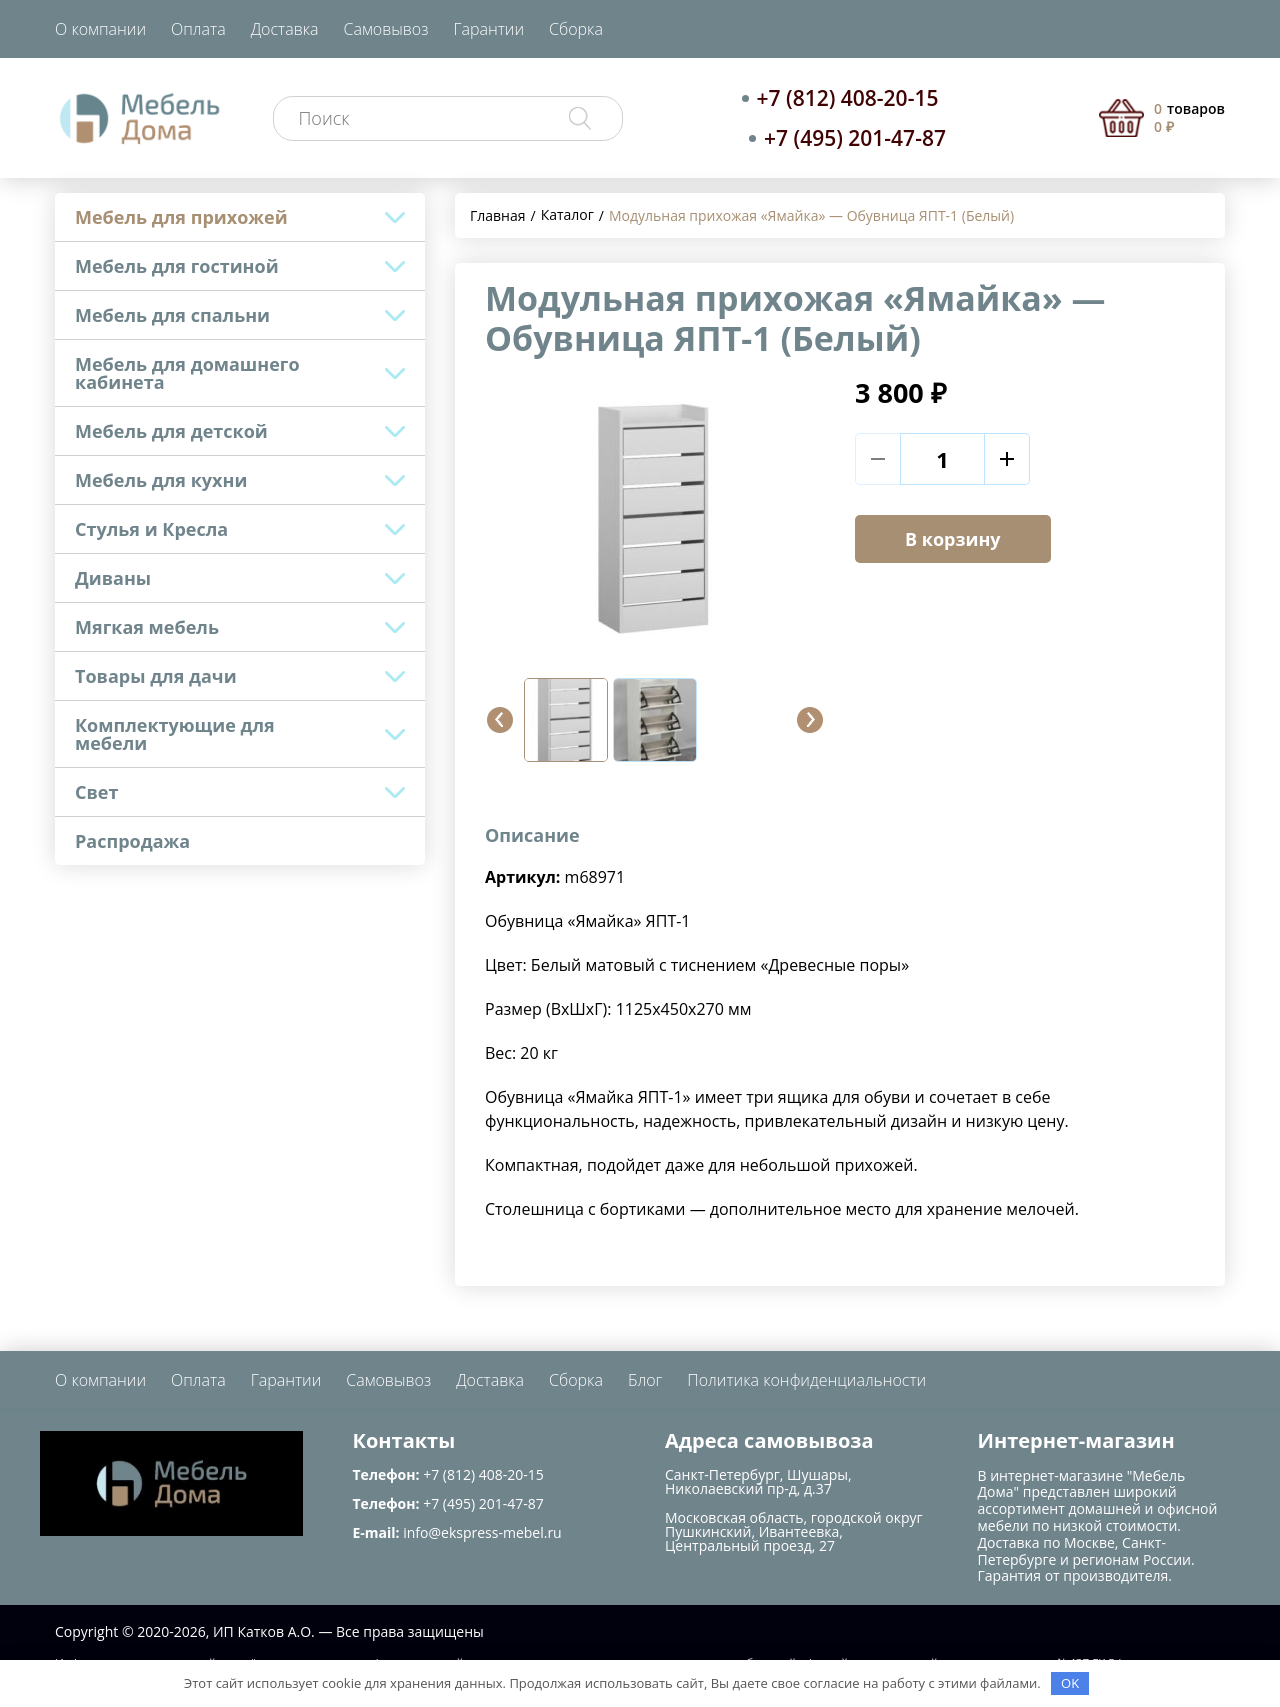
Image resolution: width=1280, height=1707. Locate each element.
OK (1070, 1683)
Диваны (113, 578)
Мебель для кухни (161, 480)
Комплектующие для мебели (175, 734)
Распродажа (132, 841)
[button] (500, 720)
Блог (645, 1380)
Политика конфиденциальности (806, 1380)
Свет (96, 792)
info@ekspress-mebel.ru (482, 1532)
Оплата (198, 29)
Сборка (576, 29)
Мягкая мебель (147, 627)
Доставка (285, 29)
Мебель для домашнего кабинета (187, 373)
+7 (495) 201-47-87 (855, 138)
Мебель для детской (171, 431)
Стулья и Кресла (151, 529)
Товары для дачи (156, 676)
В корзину (953, 539)
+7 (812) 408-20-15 (848, 98)
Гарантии (488, 29)
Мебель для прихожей (181, 217)
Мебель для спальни (172, 315)
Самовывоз (386, 29)
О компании (100, 29)
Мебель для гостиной (177, 266)
